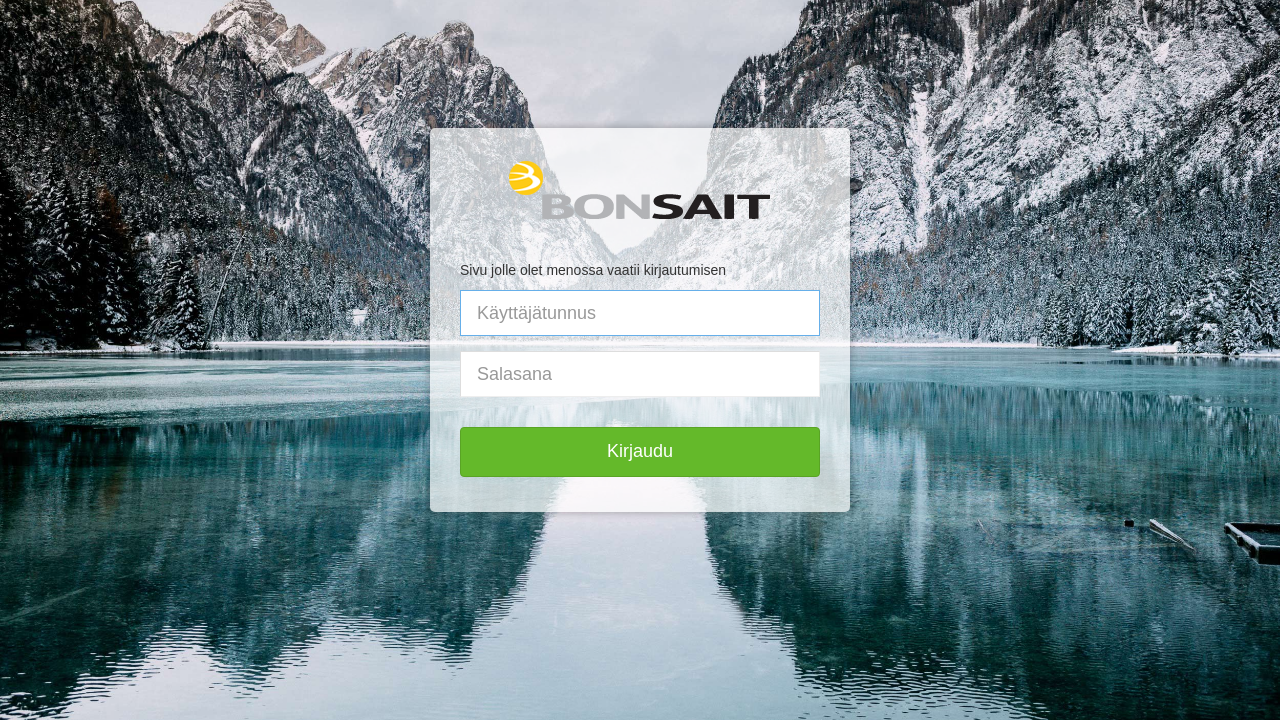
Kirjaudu (640, 451)
